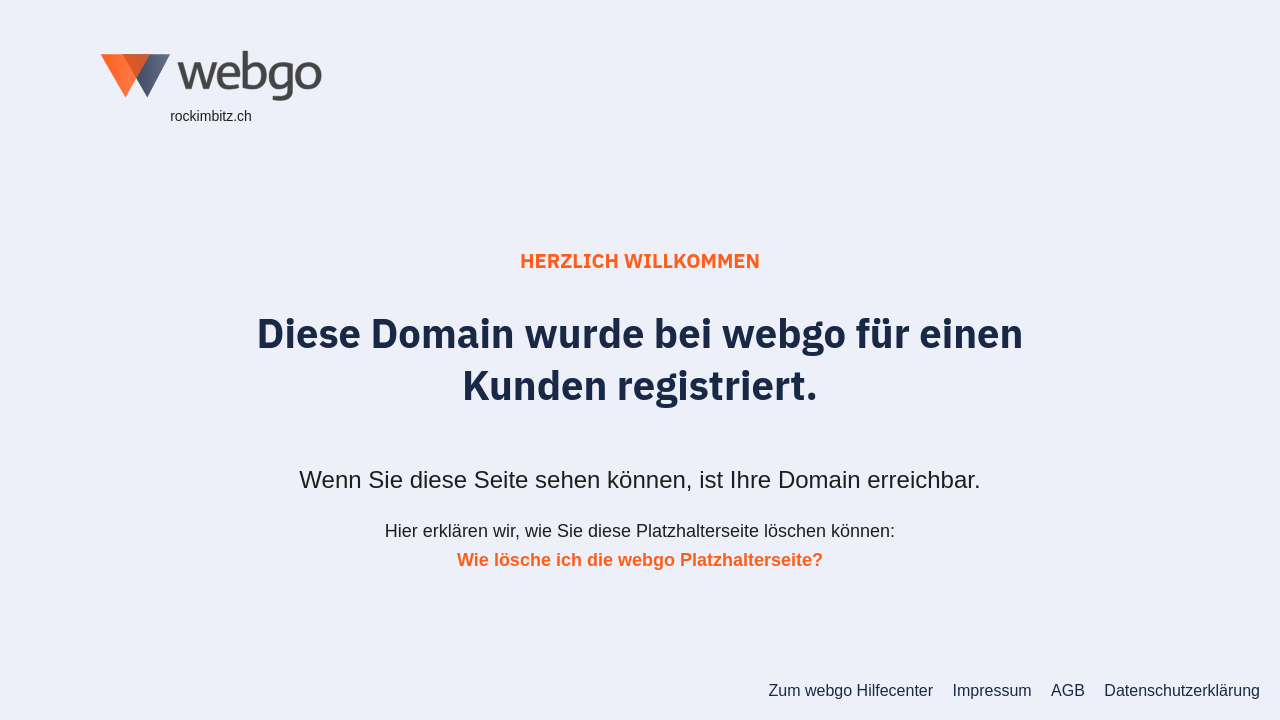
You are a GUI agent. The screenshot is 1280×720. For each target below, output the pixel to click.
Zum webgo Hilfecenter (851, 690)
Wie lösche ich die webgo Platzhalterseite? (640, 560)
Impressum (992, 690)
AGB (1068, 690)
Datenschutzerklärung (1182, 690)
